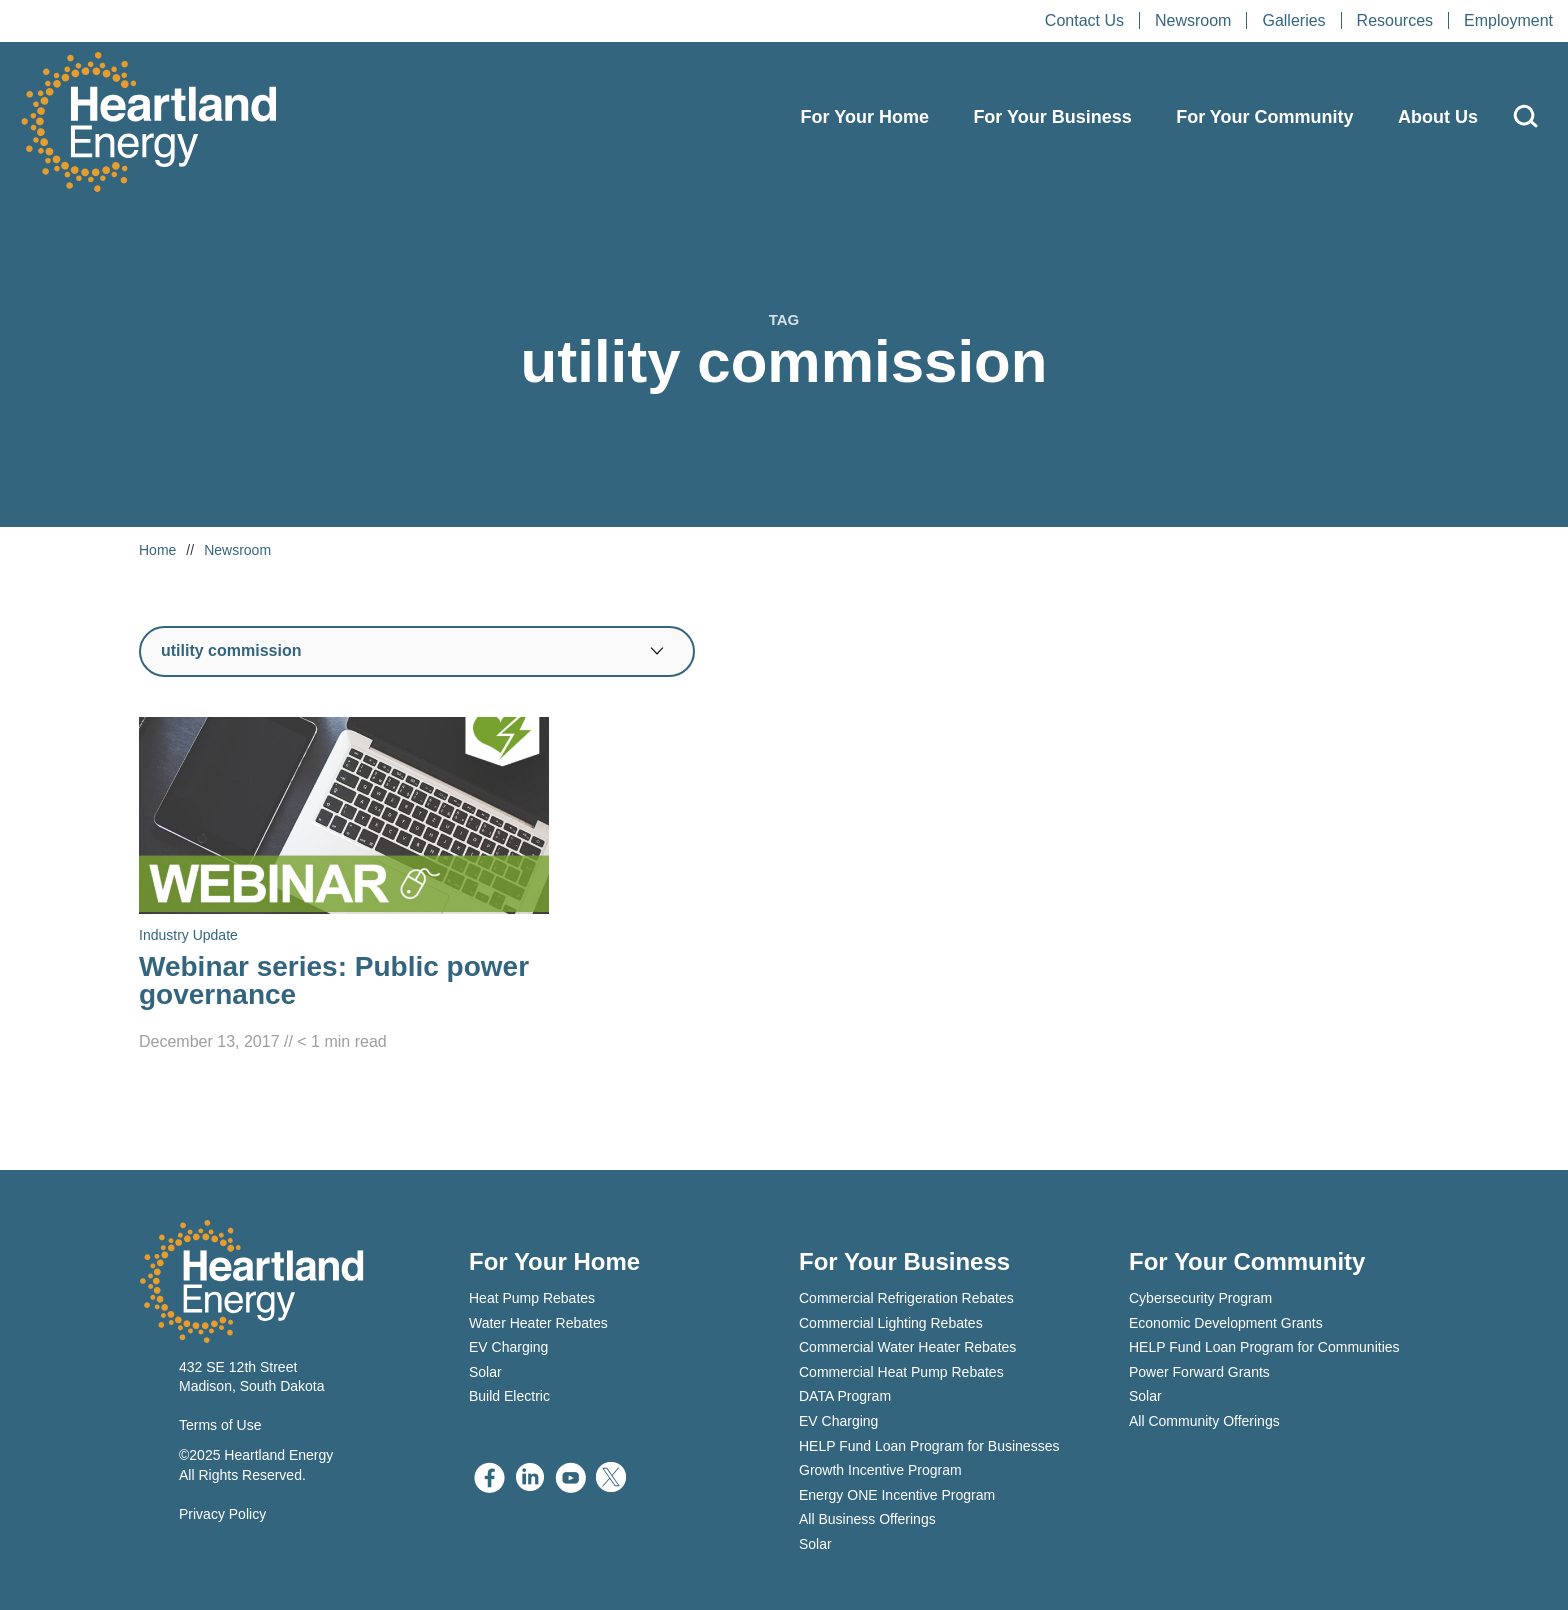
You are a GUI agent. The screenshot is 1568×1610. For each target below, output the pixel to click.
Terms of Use (220, 1425)
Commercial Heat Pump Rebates (901, 1372)
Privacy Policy (222, 1514)
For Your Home (865, 117)
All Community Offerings (1204, 1421)
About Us (1438, 117)
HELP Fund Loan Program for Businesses (929, 1446)
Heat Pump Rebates (532, 1298)
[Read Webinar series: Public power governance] (344, 886)
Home (157, 550)
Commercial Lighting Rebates (891, 1323)
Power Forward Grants (1199, 1372)
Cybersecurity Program (1200, 1298)
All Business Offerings (867, 1519)
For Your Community (1264, 117)
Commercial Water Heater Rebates (907, 1347)
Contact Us (1084, 20)
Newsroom (1193, 20)
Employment (1508, 20)
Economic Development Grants (1226, 1323)
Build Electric (509, 1396)
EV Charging (508, 1347)
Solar (485, 1372)
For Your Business (1052, 117)
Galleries (1293, 20)
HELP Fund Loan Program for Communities (1264, 1347)
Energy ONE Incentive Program (897, 1495)
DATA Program (845, 1396)
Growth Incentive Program (880, 1470)
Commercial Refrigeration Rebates (906, 1298)
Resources (1395, 20)
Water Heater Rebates (538, 1323)
